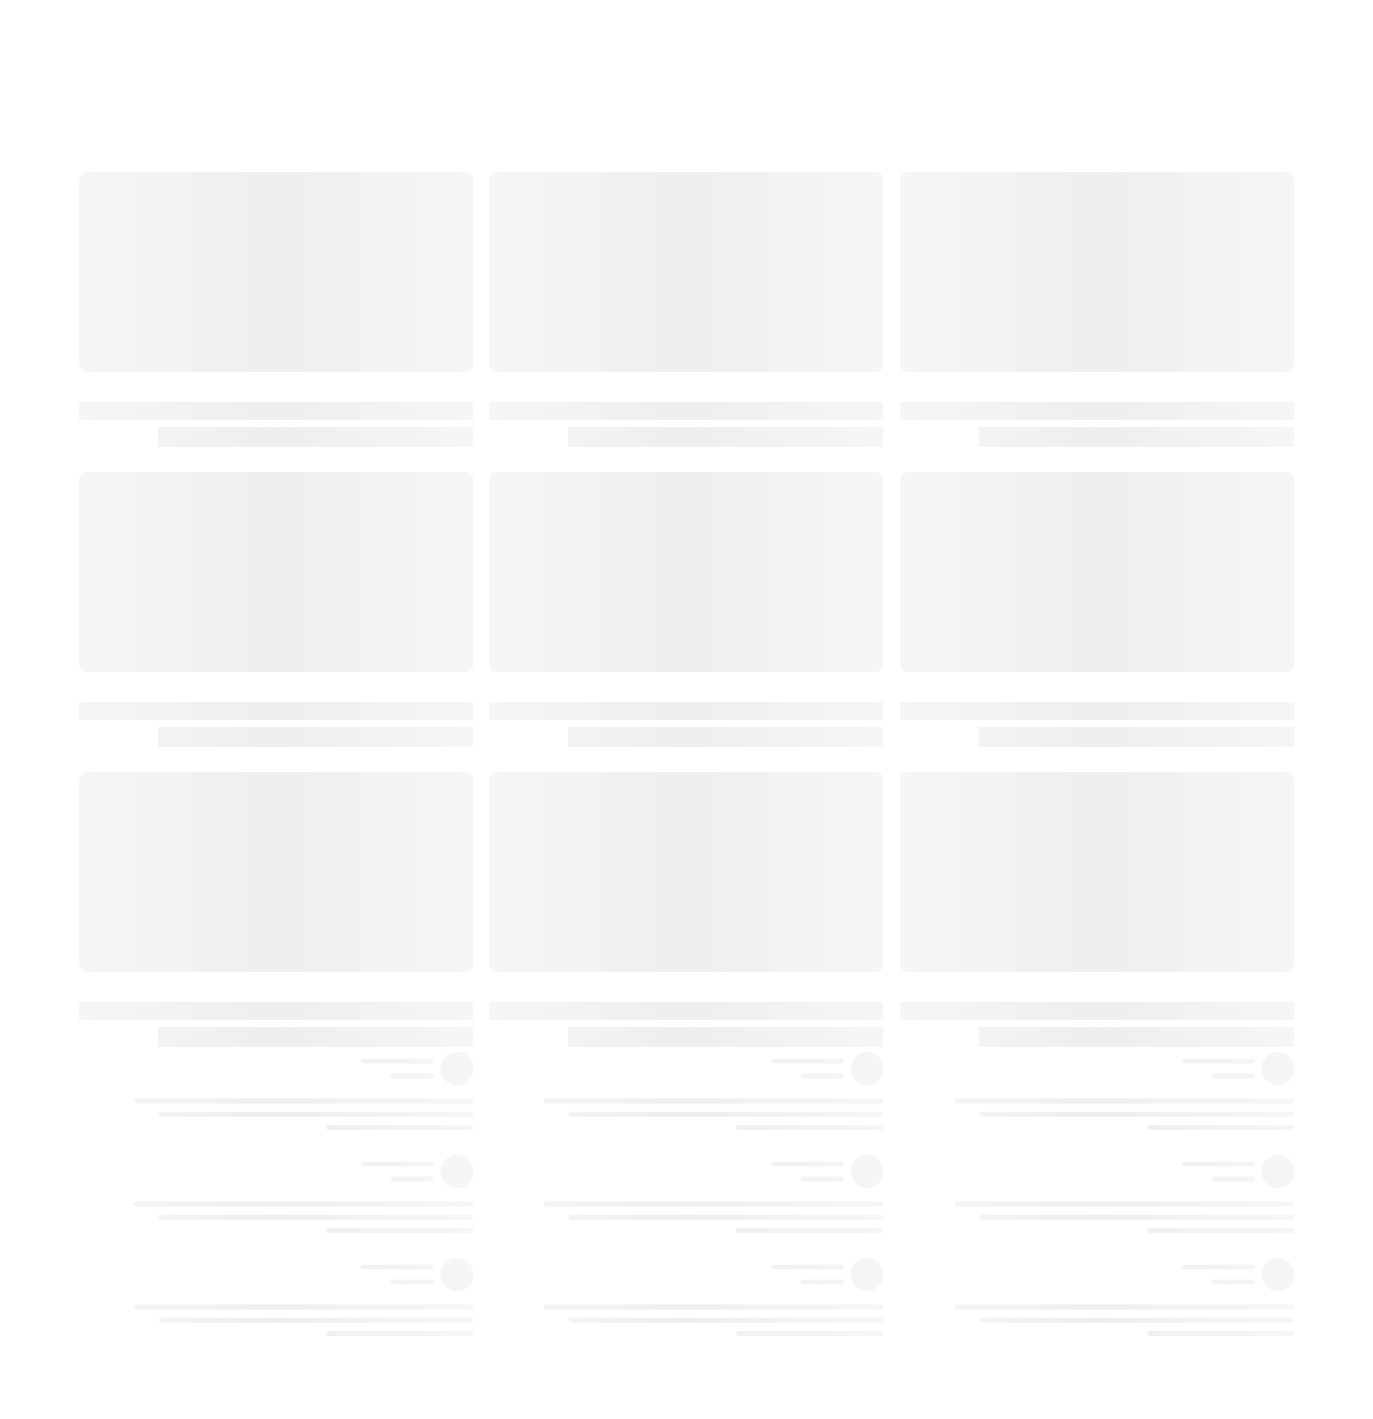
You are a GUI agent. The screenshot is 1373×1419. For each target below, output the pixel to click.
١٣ (1137, 170)
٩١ (1137, 539)
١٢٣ (1137, 744)
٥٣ (1137, 375)
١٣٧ (1137, 826)
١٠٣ (1137, 621)
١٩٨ (1137, 1318)
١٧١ (1137, 1072)
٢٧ (1137, 252)
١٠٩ (1137, 662)
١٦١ (1137, 990)
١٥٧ (1137, 949)
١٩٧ (1137, 1195)
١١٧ (1137, 703)
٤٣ (1137, 293)
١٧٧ (1137, 1113)
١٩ (1137, 211)
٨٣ (1137, 498)
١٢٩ (1137, 785)
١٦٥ (1137, 1031)
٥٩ (1137, 416)
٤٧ (1137, 334)
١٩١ (1137, 1154)
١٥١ (1137, 908)
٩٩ (1137, 580)
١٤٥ (1137, 867)
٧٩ (1137, 457)
